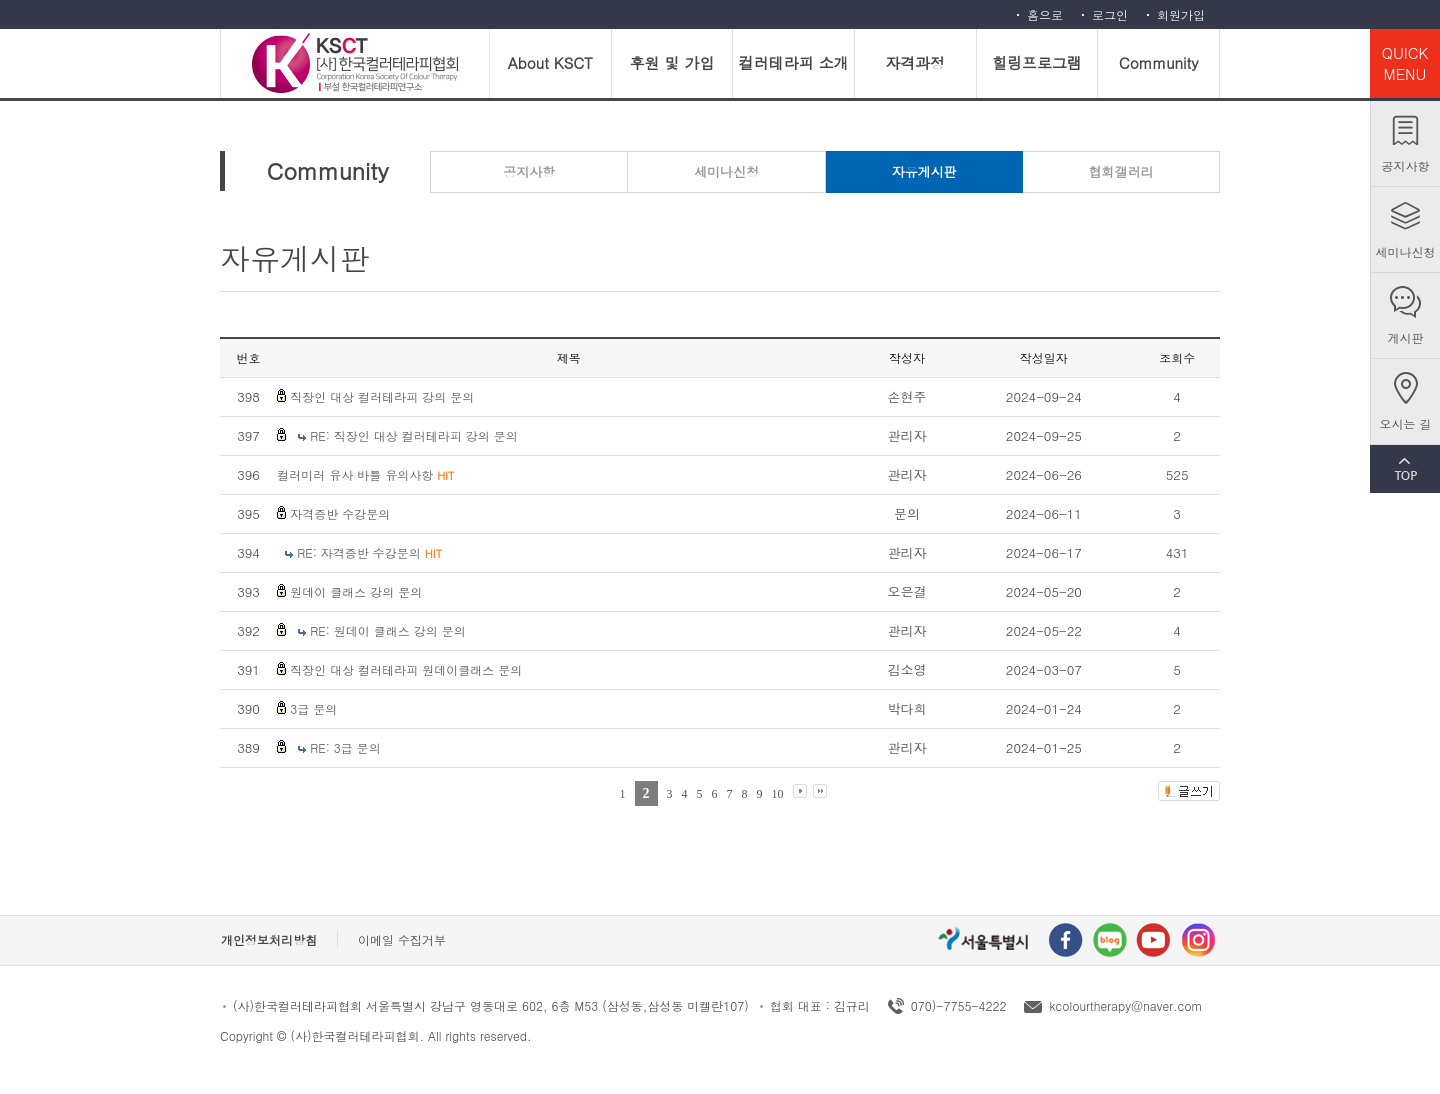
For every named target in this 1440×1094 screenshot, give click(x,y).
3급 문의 (313, 708)
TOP (1405, 469)
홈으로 (1045, 14)
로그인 (1110, 14)
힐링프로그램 (1037, 62)
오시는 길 (1405, 423)
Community (1158, 62)
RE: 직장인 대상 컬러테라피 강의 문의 (414, 435)
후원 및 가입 (671, 62)
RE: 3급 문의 (345, 747)
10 (778, 794)
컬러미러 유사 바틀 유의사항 (365, 474)
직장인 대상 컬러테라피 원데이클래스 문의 (406, 669)
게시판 (1406, 337)
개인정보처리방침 (269, 939)
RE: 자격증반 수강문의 (369, 552)
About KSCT (550, 62)
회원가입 (1181, 14)
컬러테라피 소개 (794, 62)
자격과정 (915, 62)
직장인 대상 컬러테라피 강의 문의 (382, 396)
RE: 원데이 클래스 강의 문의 (388, 630)
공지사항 (1406, 165)
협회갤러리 (1120, 171)
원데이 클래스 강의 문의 (356, 591)
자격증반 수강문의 (340, 513)
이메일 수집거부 (402, 939)
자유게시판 (924, 171)
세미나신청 (1406, 251)
